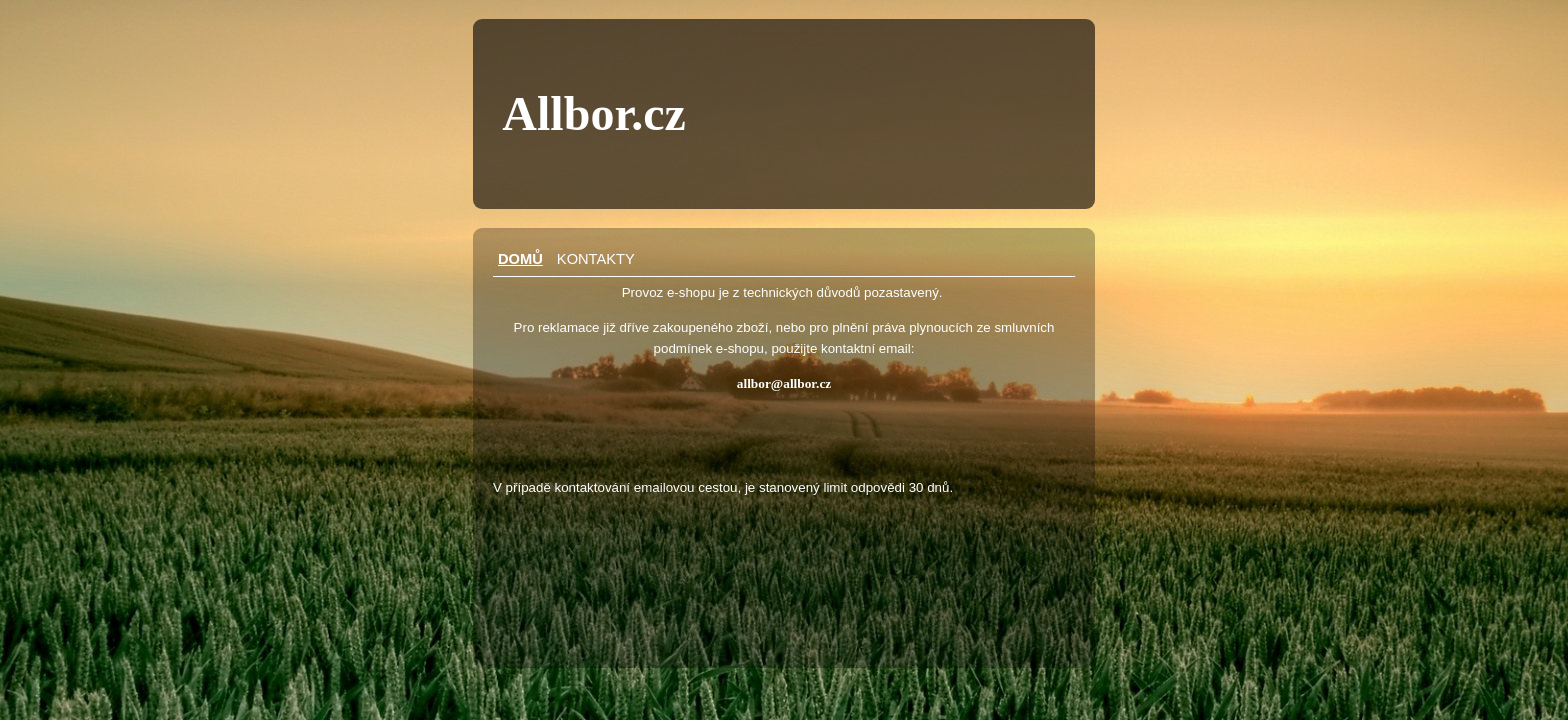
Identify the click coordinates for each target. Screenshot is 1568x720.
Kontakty (596, 259)
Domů (520, 259)
